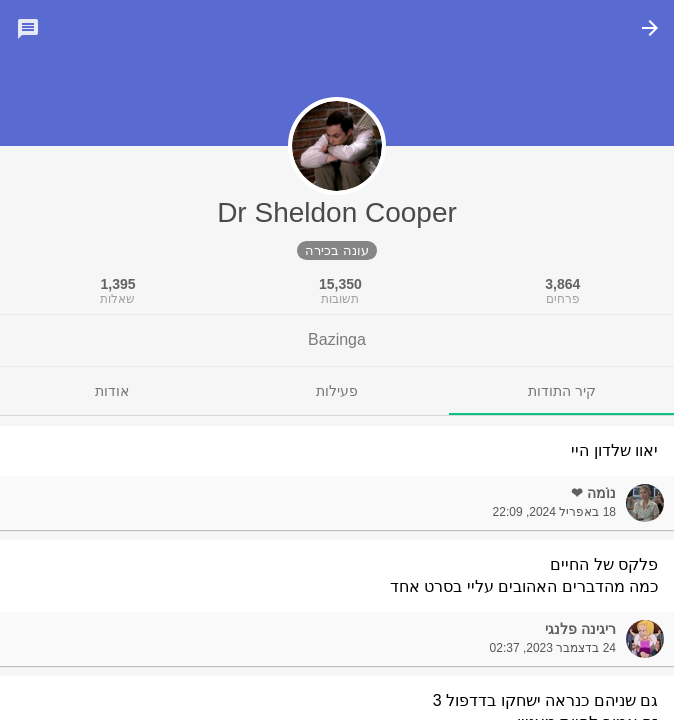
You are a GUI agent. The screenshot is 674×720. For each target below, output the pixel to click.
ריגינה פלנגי (580, 629)
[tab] (561, 391)
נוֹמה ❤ (593, 493)
